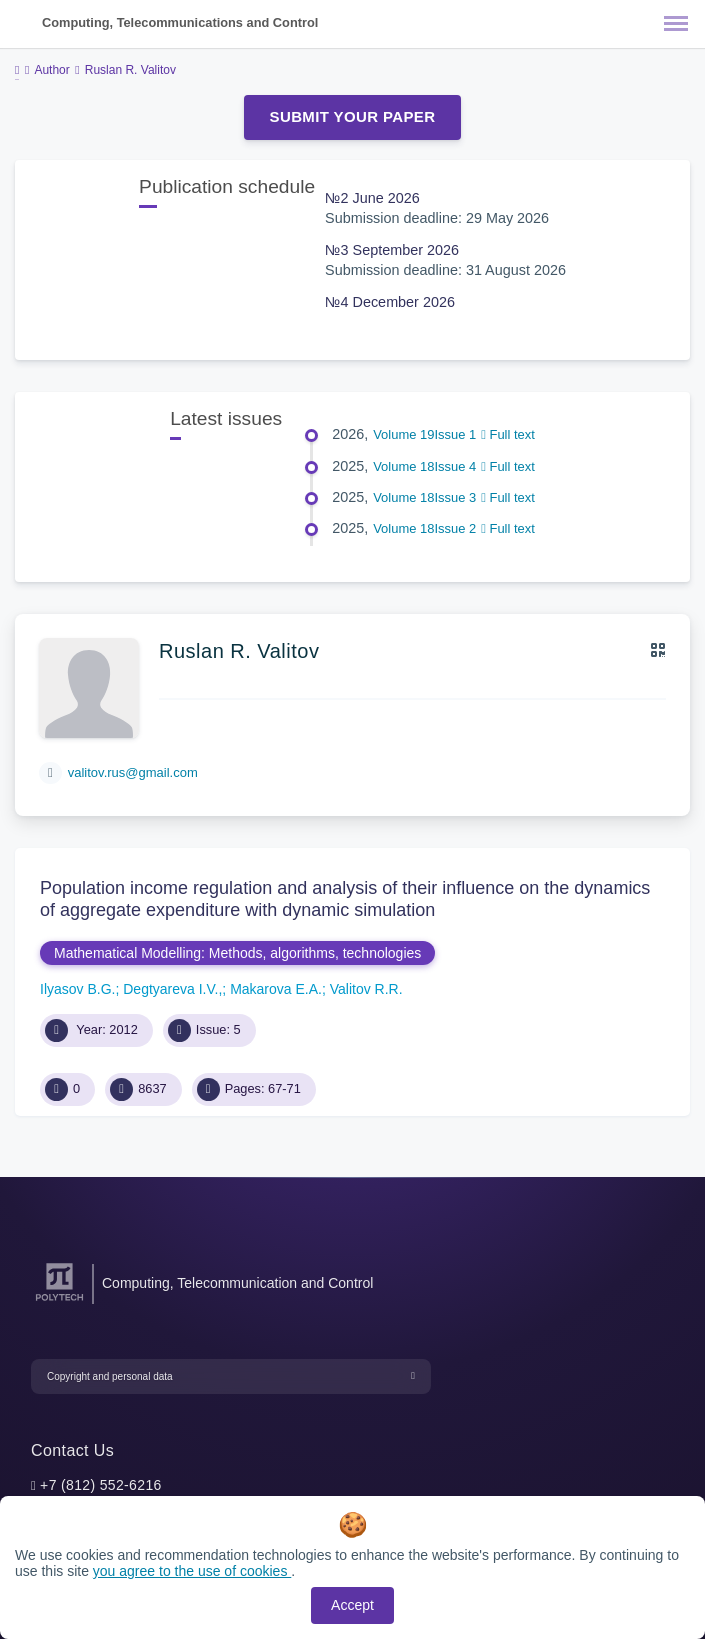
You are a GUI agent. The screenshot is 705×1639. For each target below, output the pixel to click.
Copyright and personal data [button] (110, 1376)
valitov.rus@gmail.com (133, 772)
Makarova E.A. (276, 989)
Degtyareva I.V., (172, 989)
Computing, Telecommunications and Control (180, 22)
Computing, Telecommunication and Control (237, 1283)
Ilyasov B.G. (77, 989)
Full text (508, 434)
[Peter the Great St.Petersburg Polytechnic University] (59, 1301)
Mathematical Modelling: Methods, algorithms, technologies (237, 953)
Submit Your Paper (353, 116)
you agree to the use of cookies (192, 1571)
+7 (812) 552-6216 (101, 1485)
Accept (352, 1605)
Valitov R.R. (366, 989)
